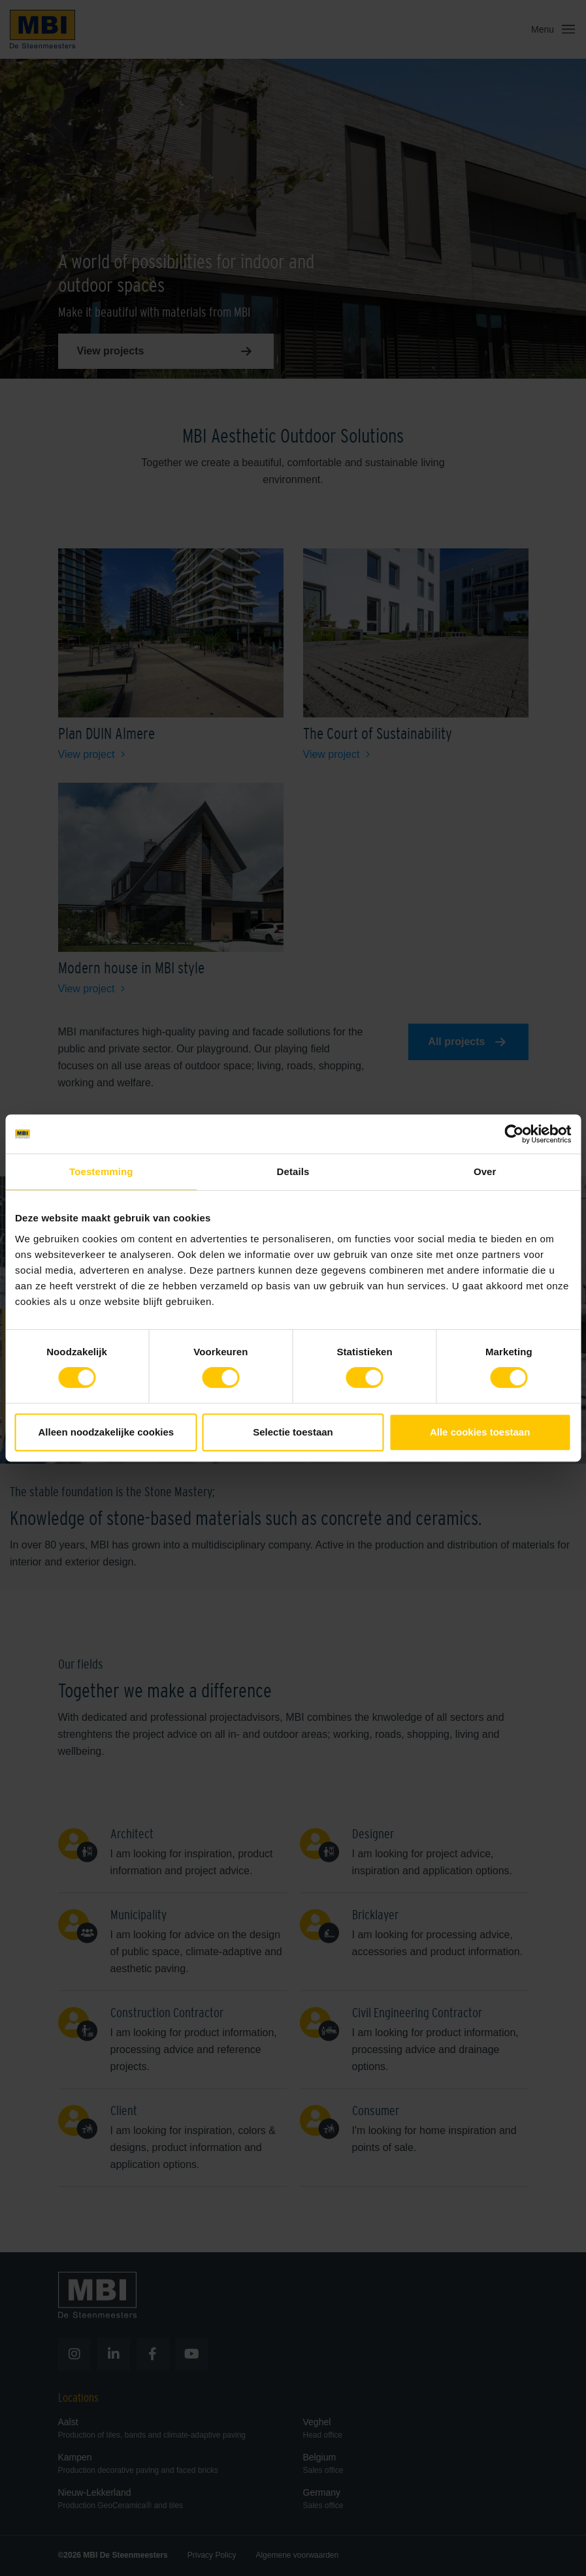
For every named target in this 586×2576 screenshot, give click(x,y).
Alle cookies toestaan (480, 1431)
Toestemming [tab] (101, 1171)
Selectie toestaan (293, 1431)
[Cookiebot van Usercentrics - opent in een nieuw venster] (514, 1134)
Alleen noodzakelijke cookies (106, 1431)
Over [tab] (485, 1171)
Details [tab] (293, 1171)
